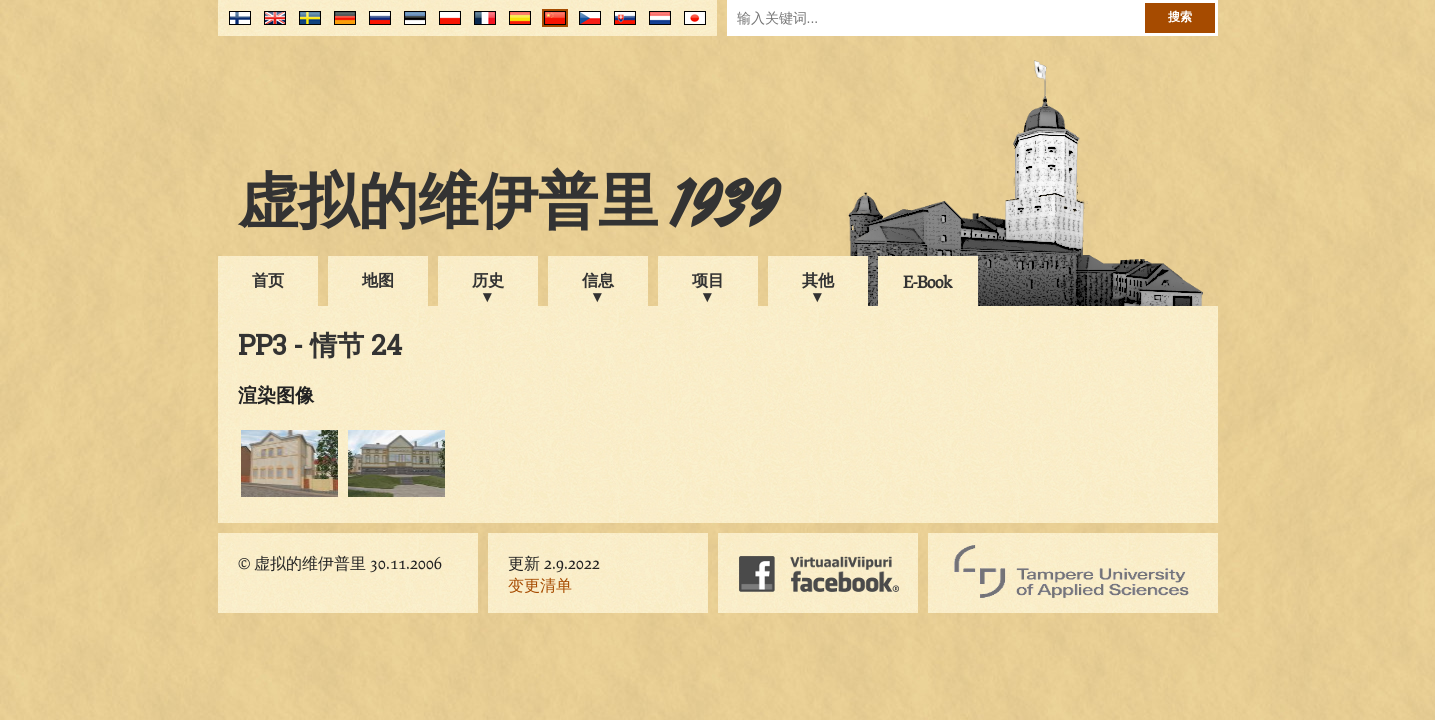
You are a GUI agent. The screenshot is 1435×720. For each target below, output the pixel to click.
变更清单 (540, 584)
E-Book (927, 281)
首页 (268, 279)
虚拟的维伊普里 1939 (508, 207)
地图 (378, 279)
